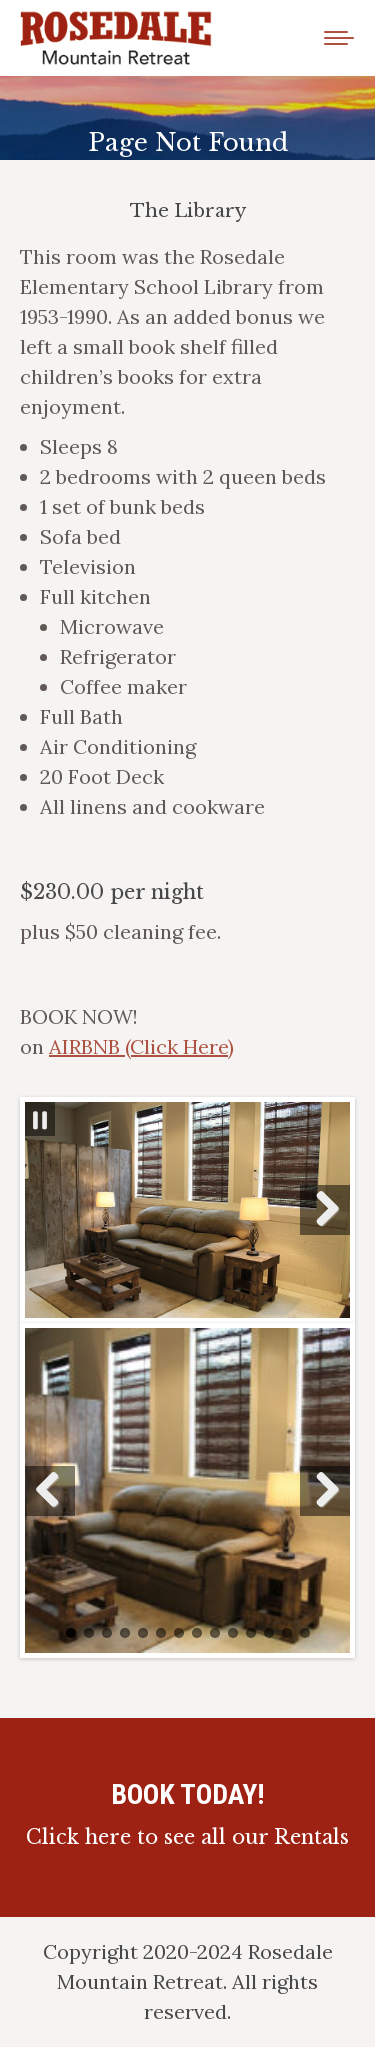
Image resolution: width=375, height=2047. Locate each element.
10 (233, 1633)
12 (269, 1633)
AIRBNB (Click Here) (141, 1046)
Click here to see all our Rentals (187, 1837)
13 (287, 1633)
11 (251, 1633)
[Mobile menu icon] (339, 38)
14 (305, 1633)
